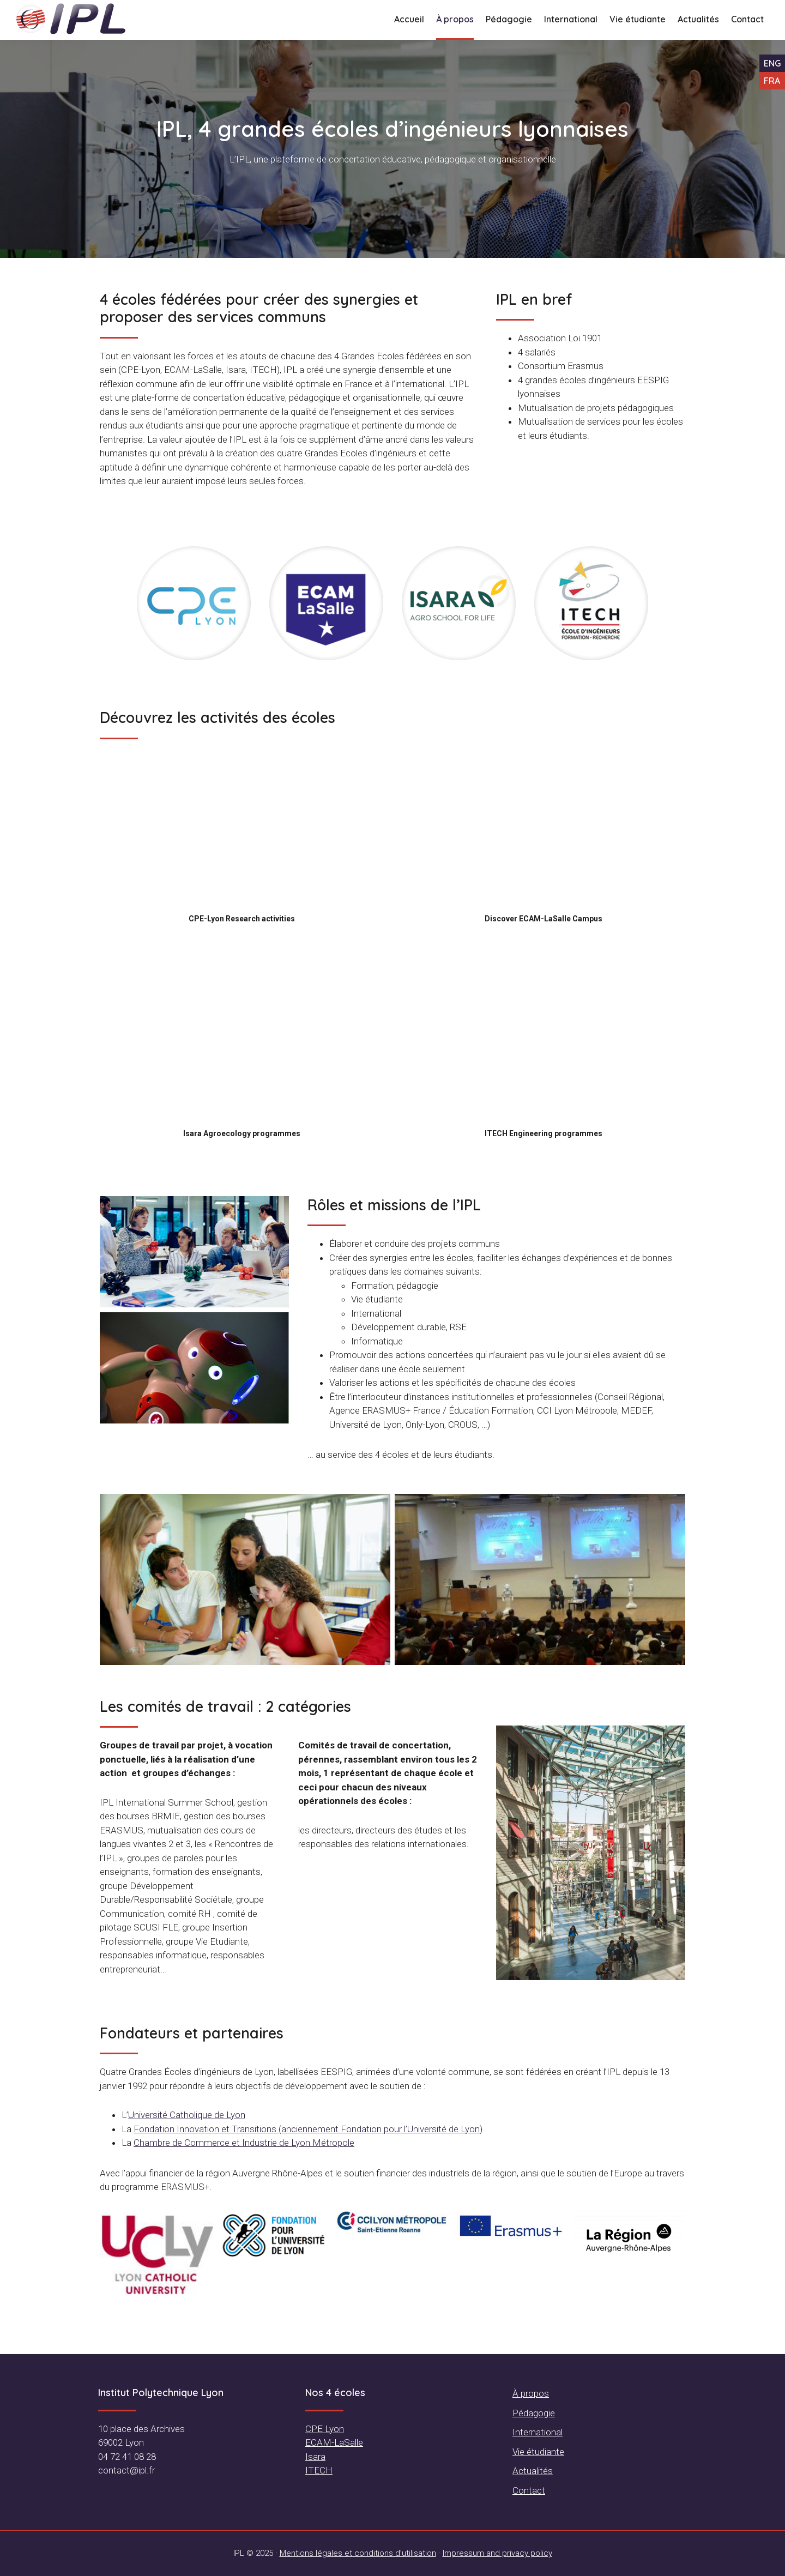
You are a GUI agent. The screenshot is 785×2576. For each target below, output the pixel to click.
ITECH (319, 2470)
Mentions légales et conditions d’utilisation (358, 2553)
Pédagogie (533, 2413)
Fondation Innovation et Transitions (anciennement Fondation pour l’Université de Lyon (307, 2128)
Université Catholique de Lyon (186, 2114)
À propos (530, 2393)
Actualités (532, 2470)
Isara (315, 2456)
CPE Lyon (324, 2428)
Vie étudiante (538, 2451)
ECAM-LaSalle (334, 2442)
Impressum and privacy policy (497, 2553)
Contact (528, 2490)
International (537, 2432)
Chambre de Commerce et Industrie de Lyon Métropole (244, 2142)
